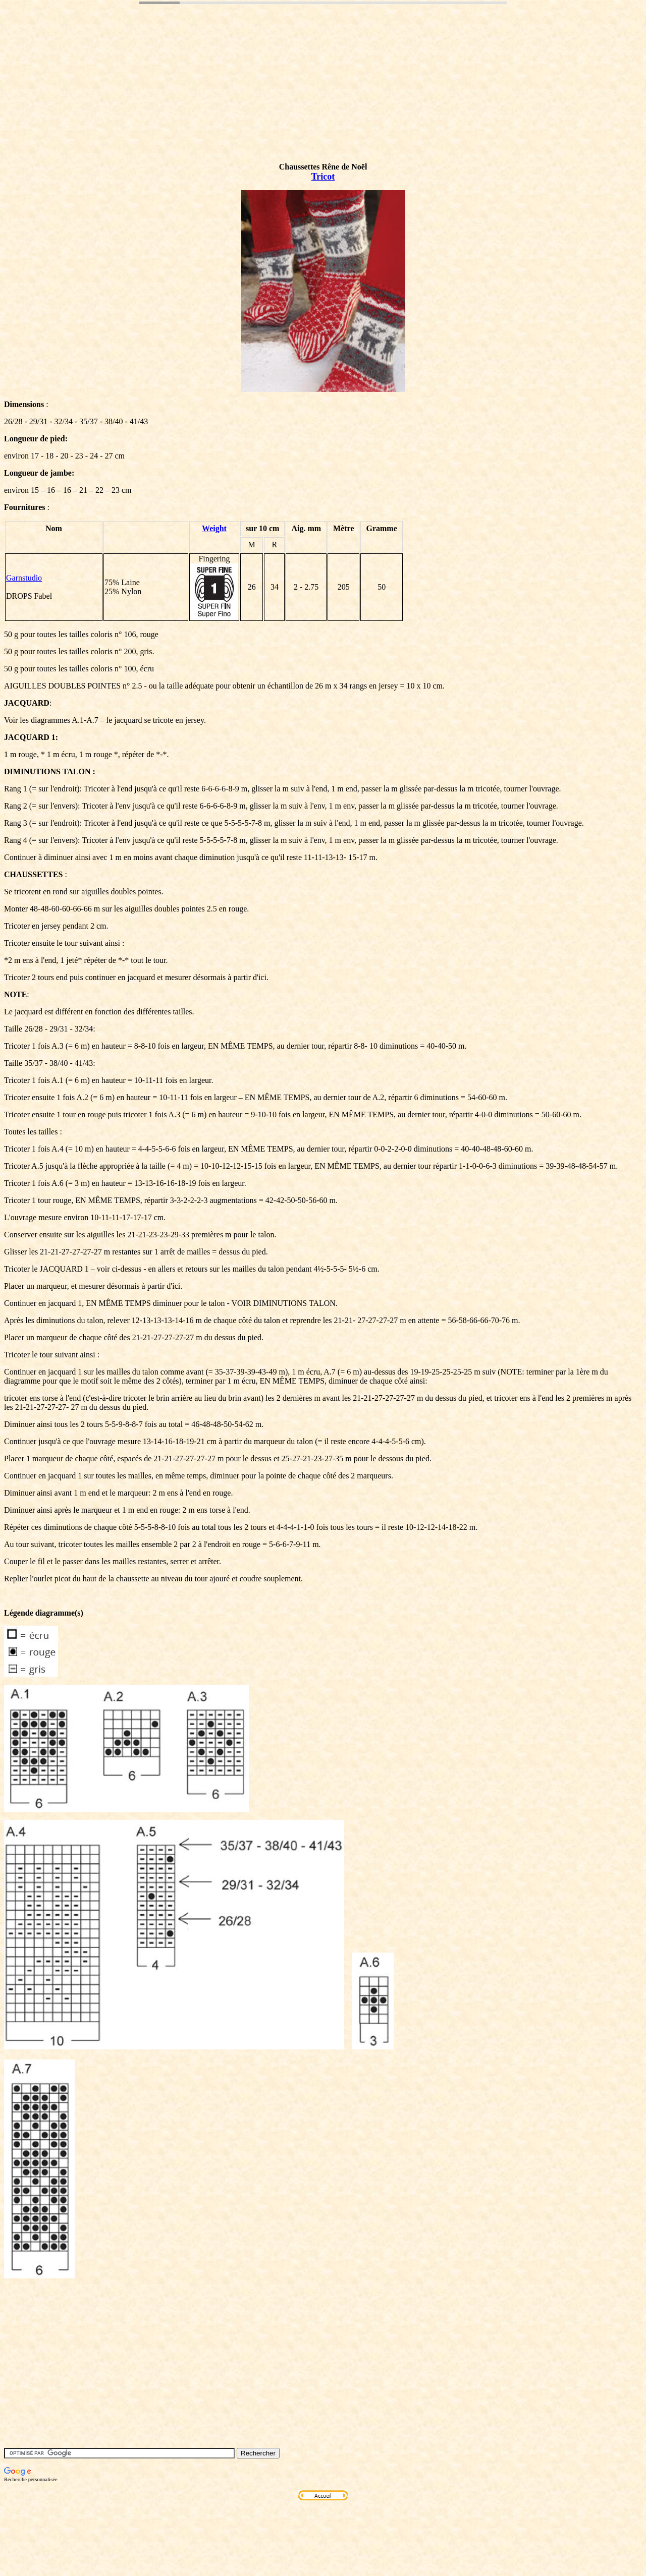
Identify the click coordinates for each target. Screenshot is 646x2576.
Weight (214, 528)
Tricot (323, 176)
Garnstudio (24, 578)
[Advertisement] (187, 97)
